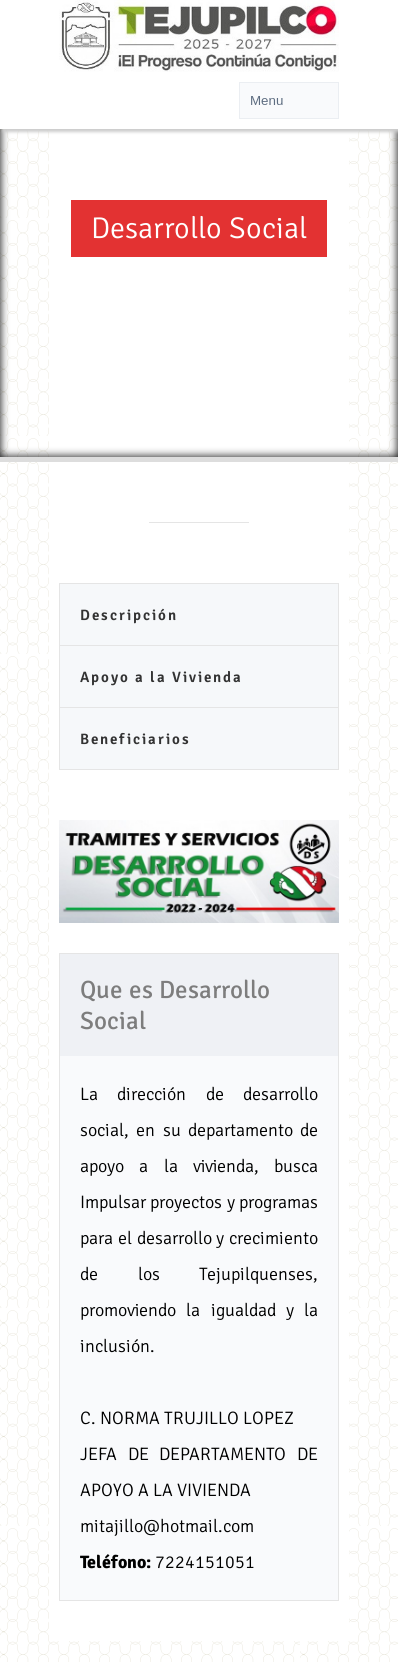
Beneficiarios (135, 739)
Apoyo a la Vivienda (161, 677)
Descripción (129, 615)
